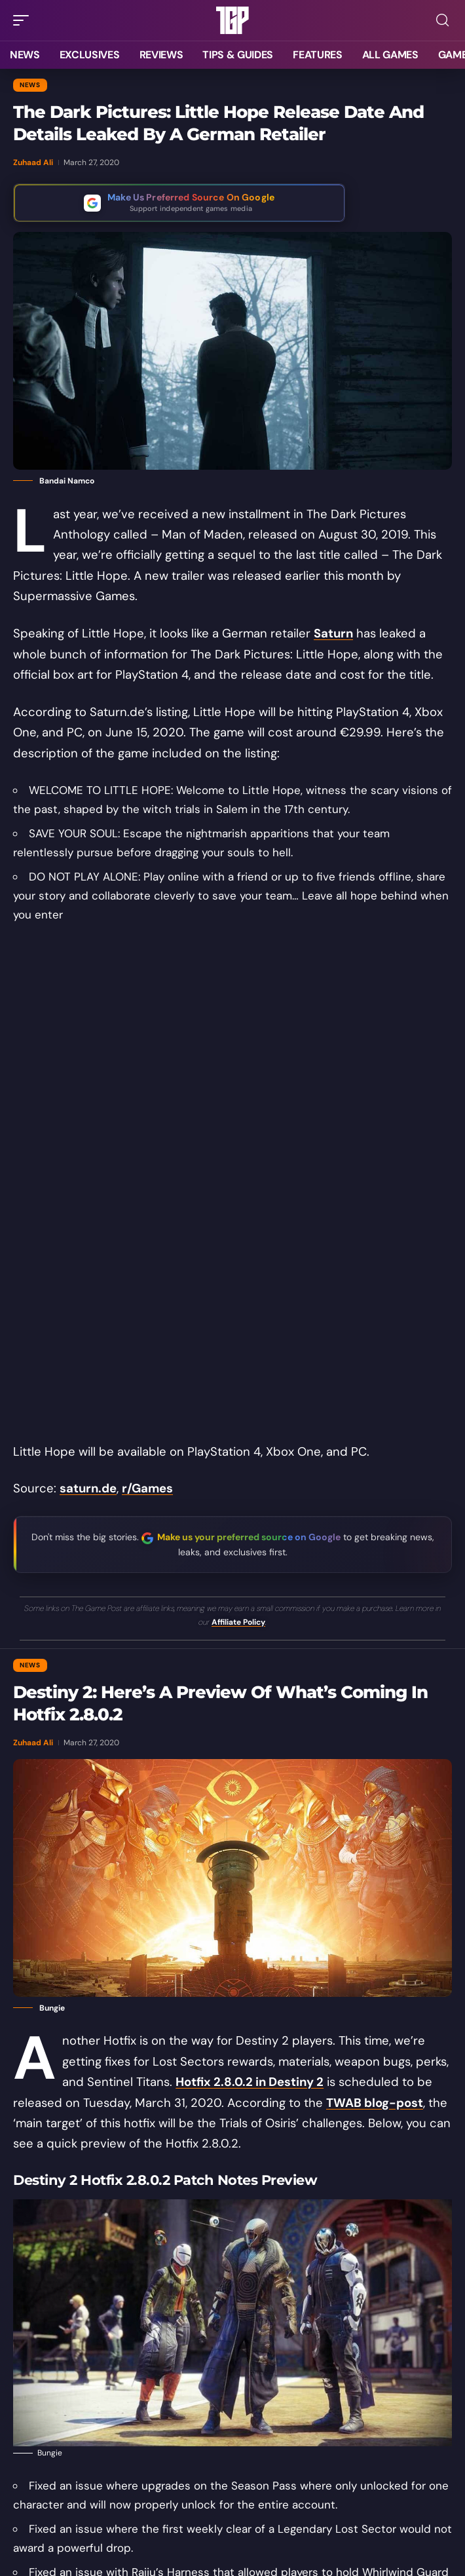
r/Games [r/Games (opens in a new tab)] (147, 1488)
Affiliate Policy (238, 1622)
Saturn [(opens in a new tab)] (333, 633)
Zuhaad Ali (33, 162)
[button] (24, 20)
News (30, 85)
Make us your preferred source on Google (249, 1537)
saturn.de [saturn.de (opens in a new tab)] (88, 1488)
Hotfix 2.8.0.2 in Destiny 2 (250, 2082)
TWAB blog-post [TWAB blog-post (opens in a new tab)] (374, 2103)
